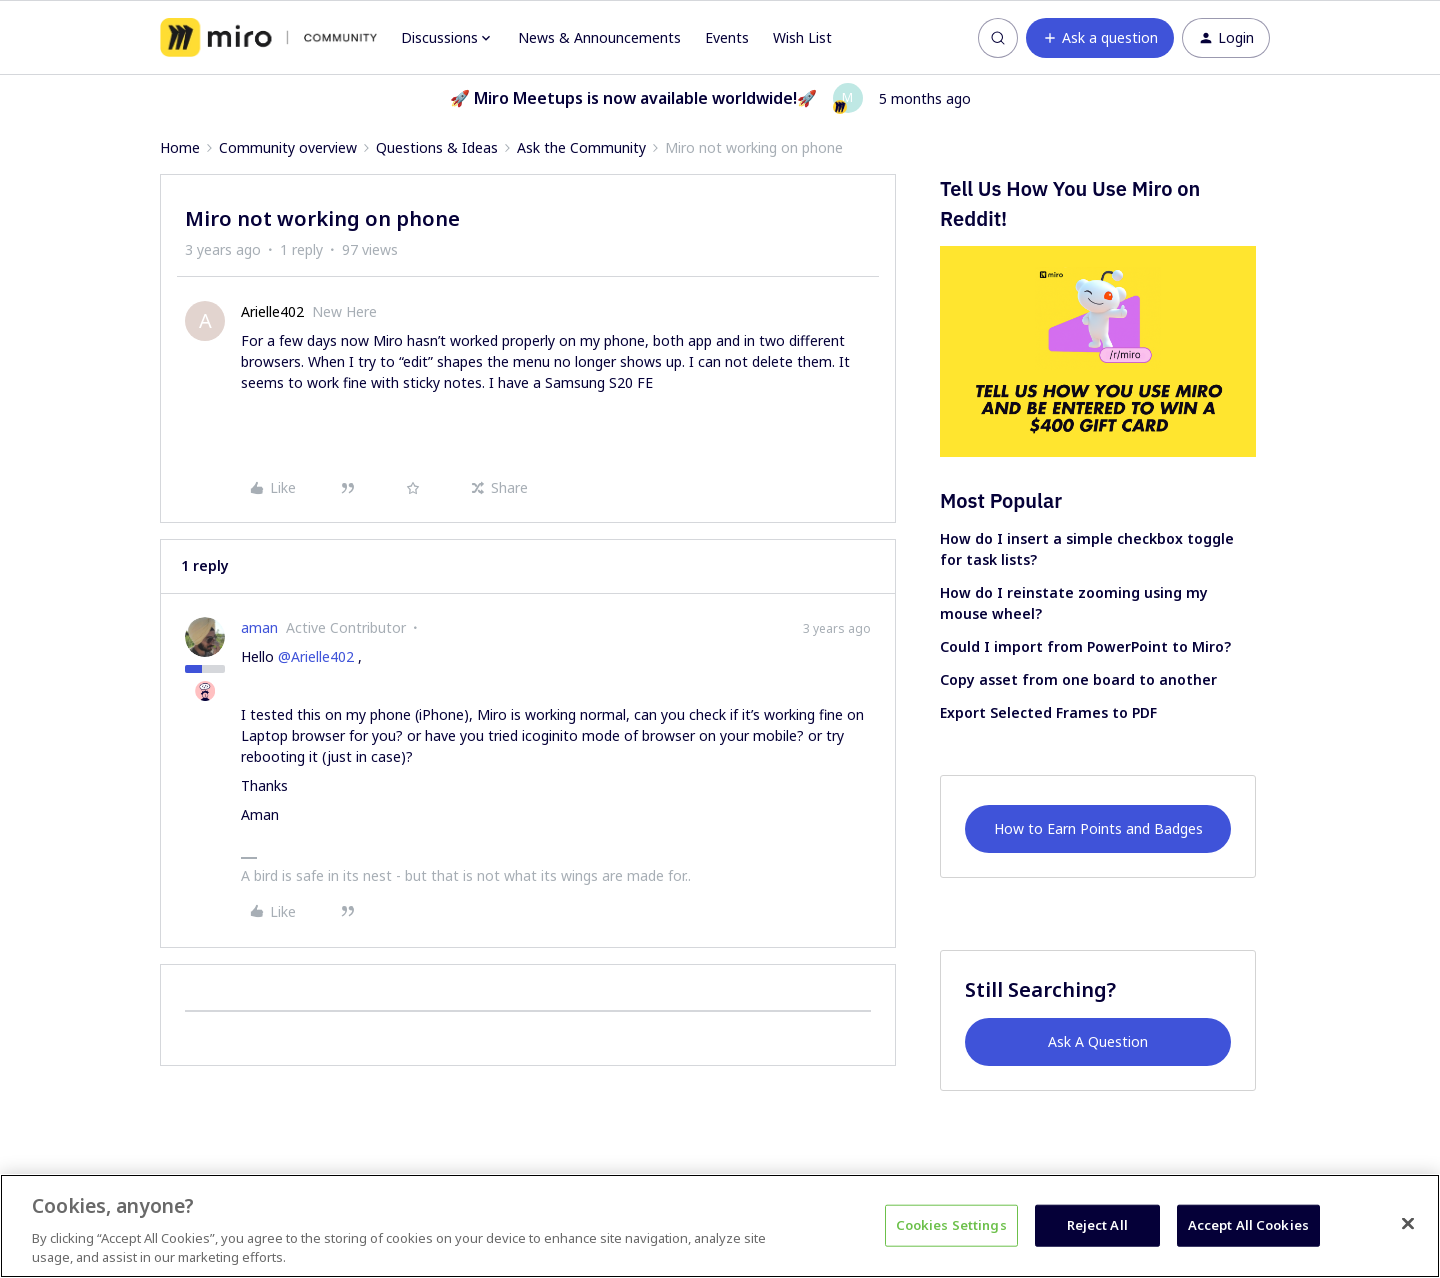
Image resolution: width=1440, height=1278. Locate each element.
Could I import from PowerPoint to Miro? (1085, 646)
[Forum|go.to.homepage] (268, 38)
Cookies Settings (951, 1225)
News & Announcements (599, 37)
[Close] (1408, 1224)
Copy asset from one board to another (1078, 679)
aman (259, 627)
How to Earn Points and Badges (1098, 828)
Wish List (802, 37)
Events (727, 37)
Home (180, 147)
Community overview (288, 147)
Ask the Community (581, 147)
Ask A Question (1098, 1041)
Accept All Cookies (1248, 1225)
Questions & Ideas (437, 147)
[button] (1100, 38)
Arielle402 (272, 311)
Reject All (1097, 1225)
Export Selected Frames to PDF (1048, 712)
